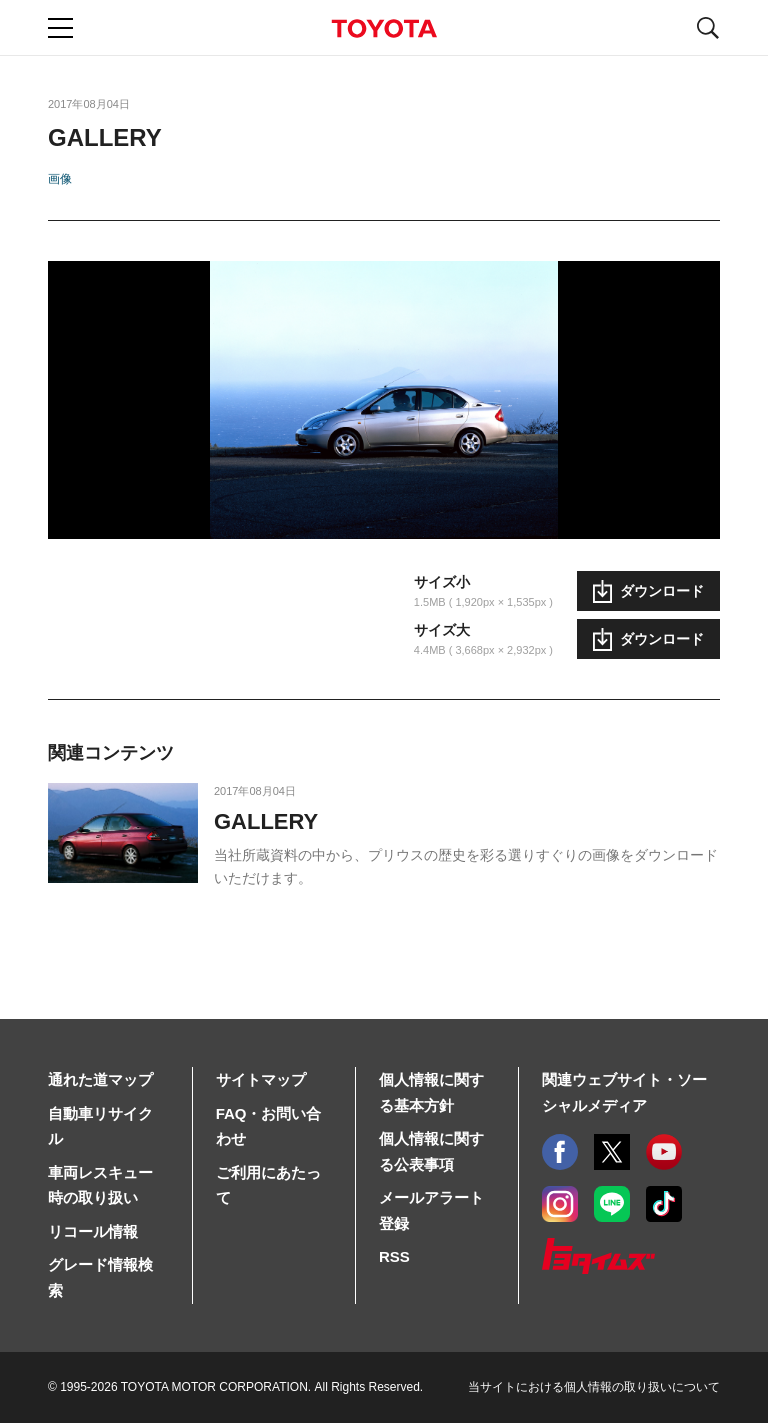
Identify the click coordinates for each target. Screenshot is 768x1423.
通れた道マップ (100, 1079)
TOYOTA (384, 28)
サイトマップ (261, 1079)
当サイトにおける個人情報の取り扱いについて (594, 1387)
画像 (60, 179)
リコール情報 (93, 1231)
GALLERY (266, 821)
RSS (394, 1256)
